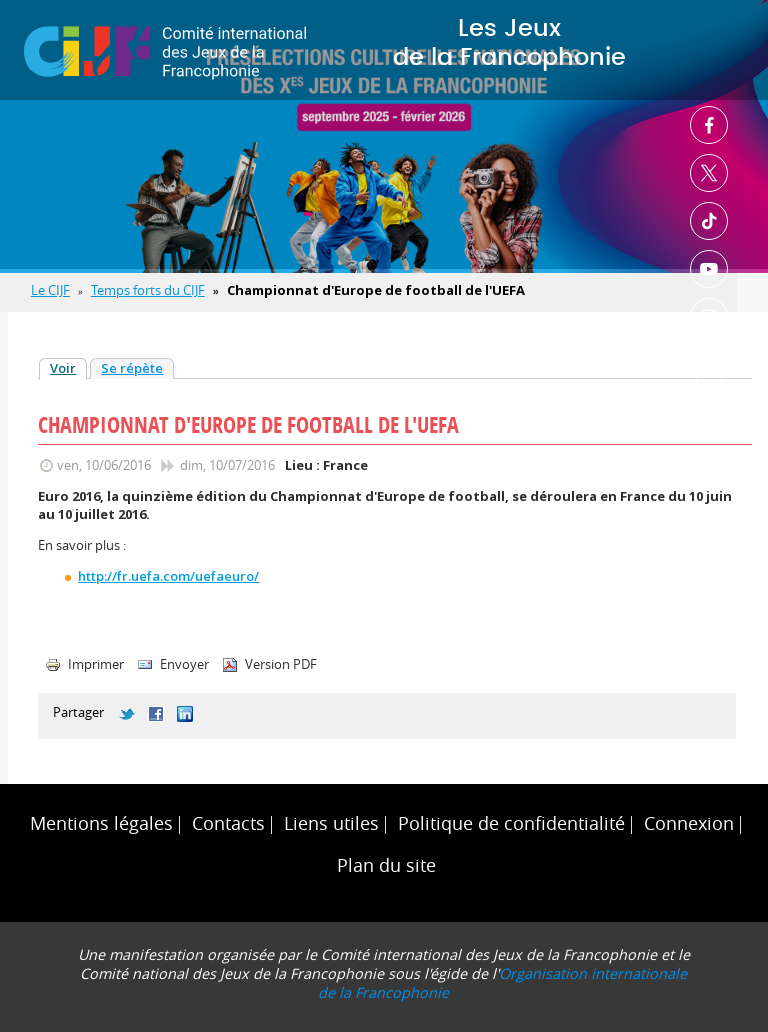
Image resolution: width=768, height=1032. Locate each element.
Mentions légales (101, 823)
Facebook (709, 125)
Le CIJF (50, 290)
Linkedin (709, 365)
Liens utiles (331, 823)
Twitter (709, 173)
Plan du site (386, 865)
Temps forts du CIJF (148, 290)
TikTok (709, 221)
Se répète (132, 368)
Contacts (228, 823)
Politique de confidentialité (511, 823)
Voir (68, 368)
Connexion (689, 823)
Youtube (709, 269)
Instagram (709, 317)
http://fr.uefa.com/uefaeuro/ (168, 576)
